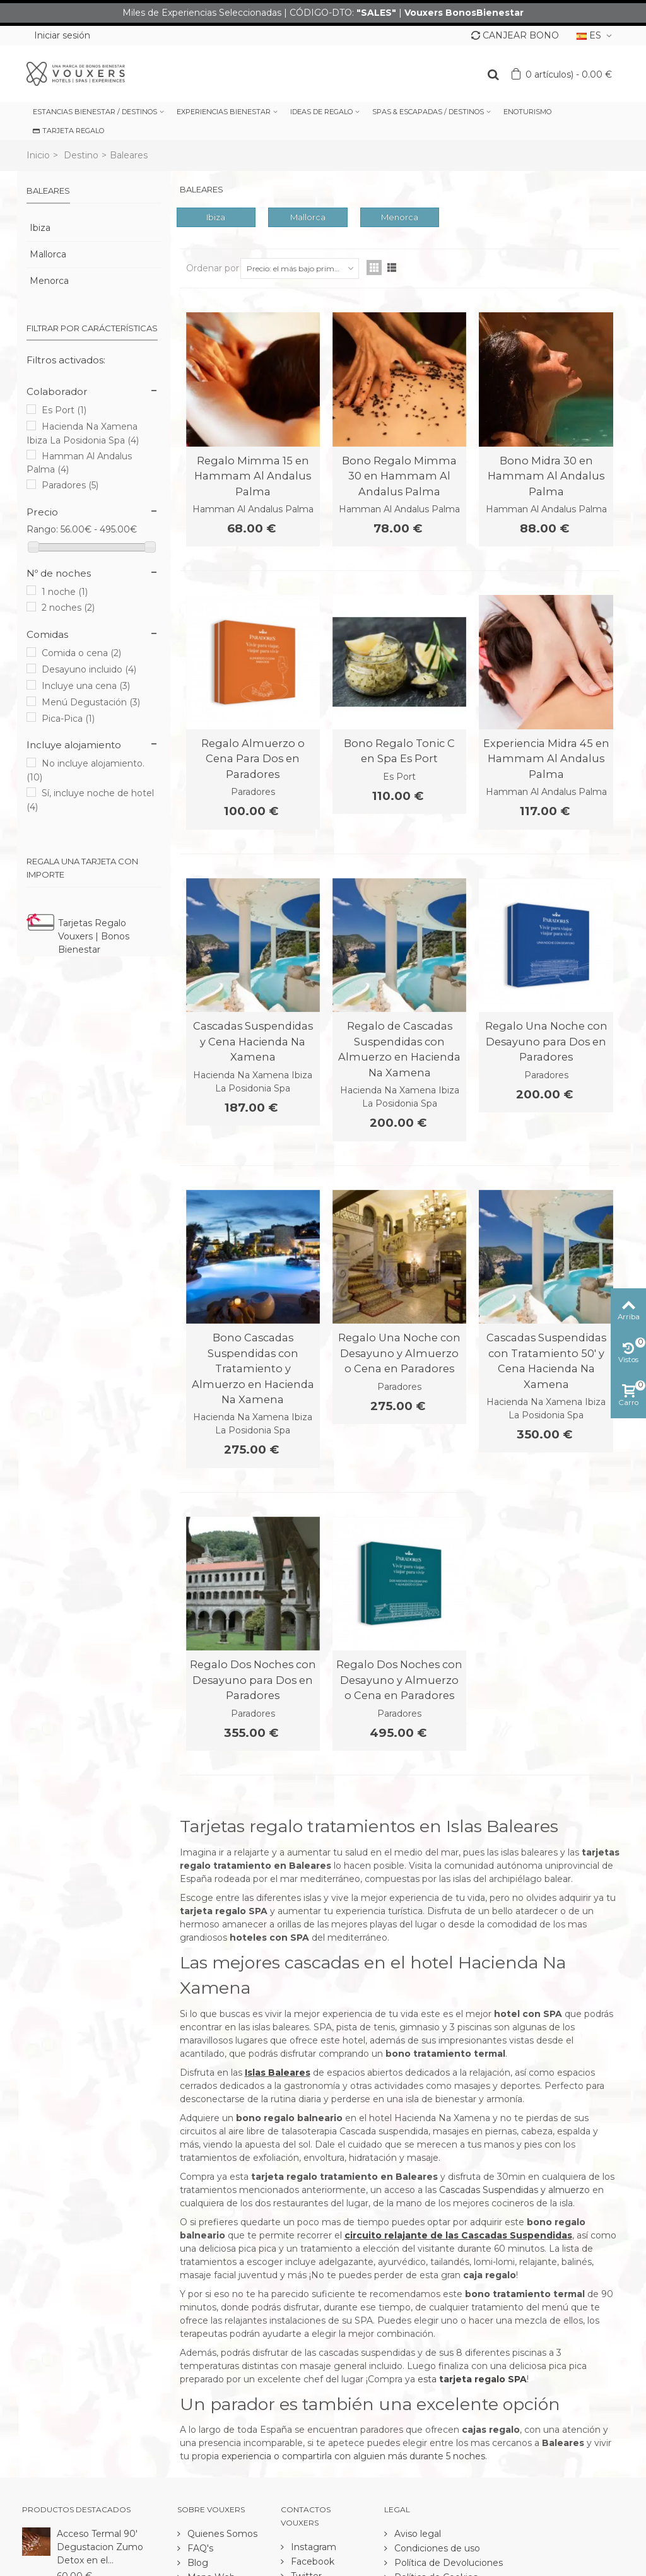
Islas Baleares (277, 2072)
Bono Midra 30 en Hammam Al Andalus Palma (546, 476)
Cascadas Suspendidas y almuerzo (514, 2190)
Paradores (70, 485)
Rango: (42, 529)
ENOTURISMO (527, 111)
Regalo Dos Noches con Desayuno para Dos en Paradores (253, 1680)
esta (472, 2379)
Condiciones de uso (436, 2548)
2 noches (68, 607)
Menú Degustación (91, 702)
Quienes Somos (221, 2533)
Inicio (38, 155)
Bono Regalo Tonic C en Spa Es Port (399, 751)
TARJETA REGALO (68, 130)
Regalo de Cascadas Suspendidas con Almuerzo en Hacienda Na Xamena (399, 1049)
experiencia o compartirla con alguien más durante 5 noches (353, 2456)
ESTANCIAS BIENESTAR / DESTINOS (95, 111)
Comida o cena (81, 653)
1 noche (65, 591)
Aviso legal (416, 2533)
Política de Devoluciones (447, 2562)
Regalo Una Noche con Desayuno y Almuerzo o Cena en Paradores (399, 1353)
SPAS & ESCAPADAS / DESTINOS (428, 111)
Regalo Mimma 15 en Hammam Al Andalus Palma (252, 476)
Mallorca (48, 254)
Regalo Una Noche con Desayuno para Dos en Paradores (546, 1041)
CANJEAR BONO (515, 35)
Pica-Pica (68, 718)
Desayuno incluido (89, 669)
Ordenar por (212, 268)
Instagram (312, 2547)
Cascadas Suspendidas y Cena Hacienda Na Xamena (253, 1041)
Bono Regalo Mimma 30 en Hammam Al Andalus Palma (399, 476)
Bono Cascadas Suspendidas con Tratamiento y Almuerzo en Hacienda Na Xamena (253, 1368)
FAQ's (199, 2548)
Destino (81, 155)
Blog (196, 2562)
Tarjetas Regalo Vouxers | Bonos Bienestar (93, 936)
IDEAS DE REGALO (321, 111)
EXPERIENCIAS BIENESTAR (224, 111)
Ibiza (40, 227)
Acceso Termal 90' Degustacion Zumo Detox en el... (100, 2547)
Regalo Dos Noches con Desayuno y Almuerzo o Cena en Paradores (399, 1680)
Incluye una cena (86, 685)
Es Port (64, 410)
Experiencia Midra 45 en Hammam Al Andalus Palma (546, 758)
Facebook (311, 2561)
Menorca (49, 280)
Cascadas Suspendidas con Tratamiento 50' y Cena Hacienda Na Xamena (546, 1360)
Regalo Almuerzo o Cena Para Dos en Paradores (253, 758)
